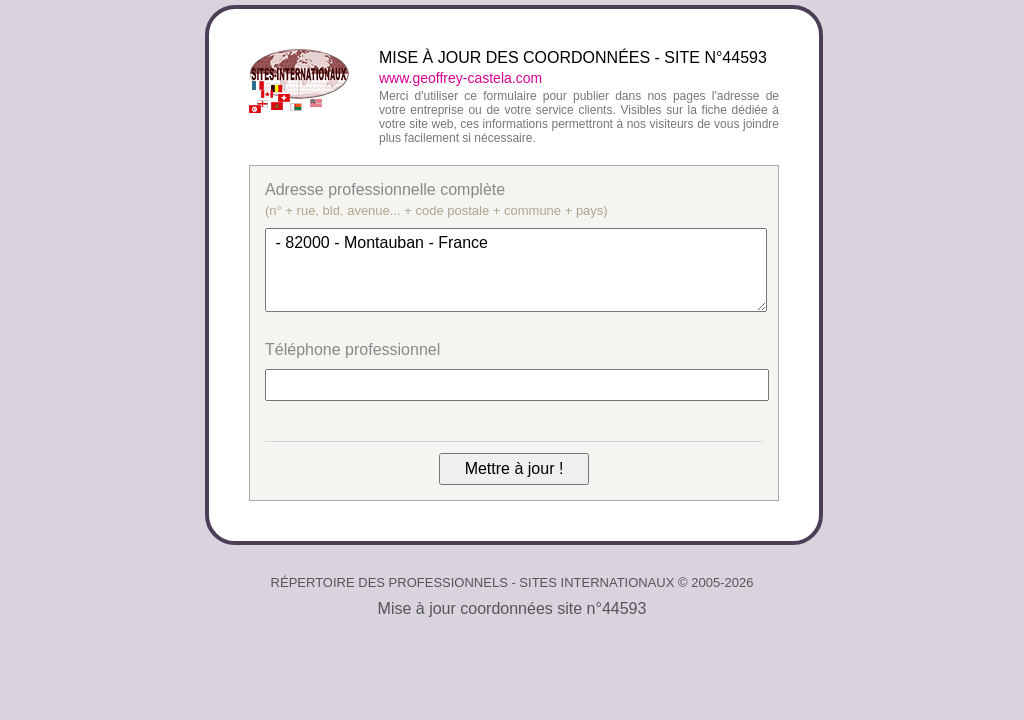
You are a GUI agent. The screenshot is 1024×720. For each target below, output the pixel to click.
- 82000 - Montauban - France (516, 270)
